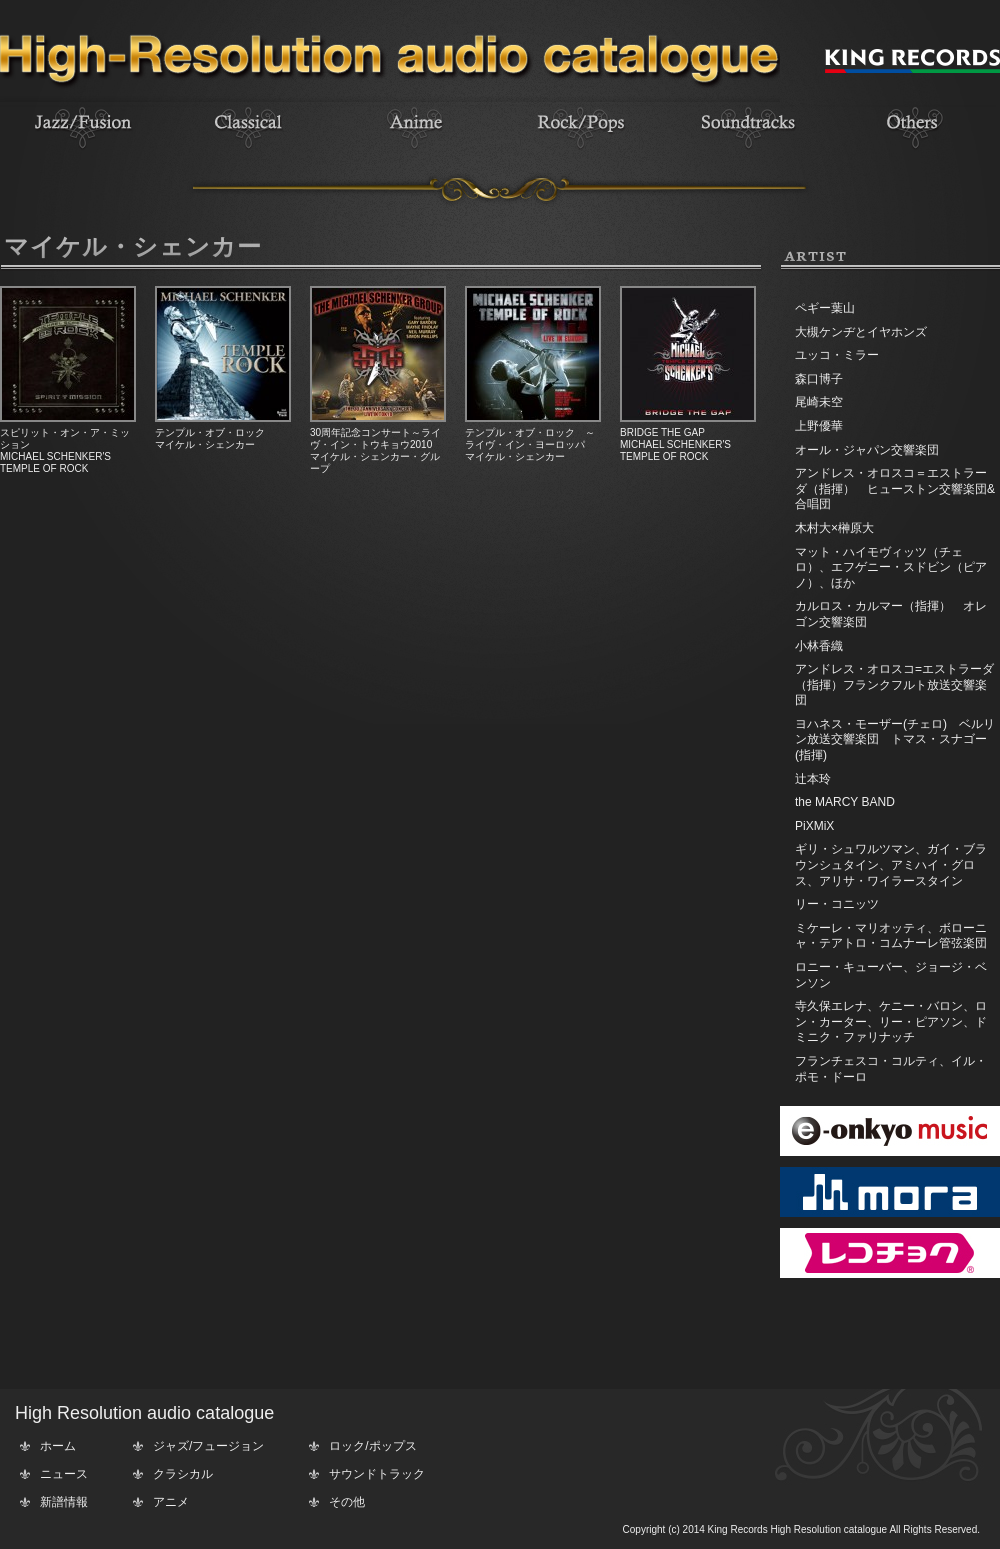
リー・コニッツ (837, 904)
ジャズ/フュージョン (208, 1446)
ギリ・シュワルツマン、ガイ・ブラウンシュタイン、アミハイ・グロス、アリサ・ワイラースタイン (891, 864)
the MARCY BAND (845, 802)
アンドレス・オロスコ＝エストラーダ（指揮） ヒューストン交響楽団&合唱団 (895, 488)
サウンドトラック (377, 1474)
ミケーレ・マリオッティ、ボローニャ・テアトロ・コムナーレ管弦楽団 (891, 936)
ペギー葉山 (825, 308)
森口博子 (819, 379)
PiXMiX (814, 826)
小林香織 (819, 646)
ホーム (58, 1446)
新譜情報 (64, 1502)
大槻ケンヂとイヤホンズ (861, 332)
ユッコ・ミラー (837, 355)
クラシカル (183, 1474)
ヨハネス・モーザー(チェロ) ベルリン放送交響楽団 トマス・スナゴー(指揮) (895, 739)
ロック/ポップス (372, 1446)
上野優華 (819, 426)
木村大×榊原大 (834, 528)
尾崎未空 (819, 402)
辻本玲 (813, 779)
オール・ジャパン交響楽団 (867, 450)
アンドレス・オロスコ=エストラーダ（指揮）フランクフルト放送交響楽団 (894, 684)
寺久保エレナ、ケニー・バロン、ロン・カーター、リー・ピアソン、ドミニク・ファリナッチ (891, 1021)
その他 (347, 1502)
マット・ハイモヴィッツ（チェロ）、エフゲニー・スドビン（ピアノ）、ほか (891, 567)
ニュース (64, 1474)
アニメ (171, 1502)
